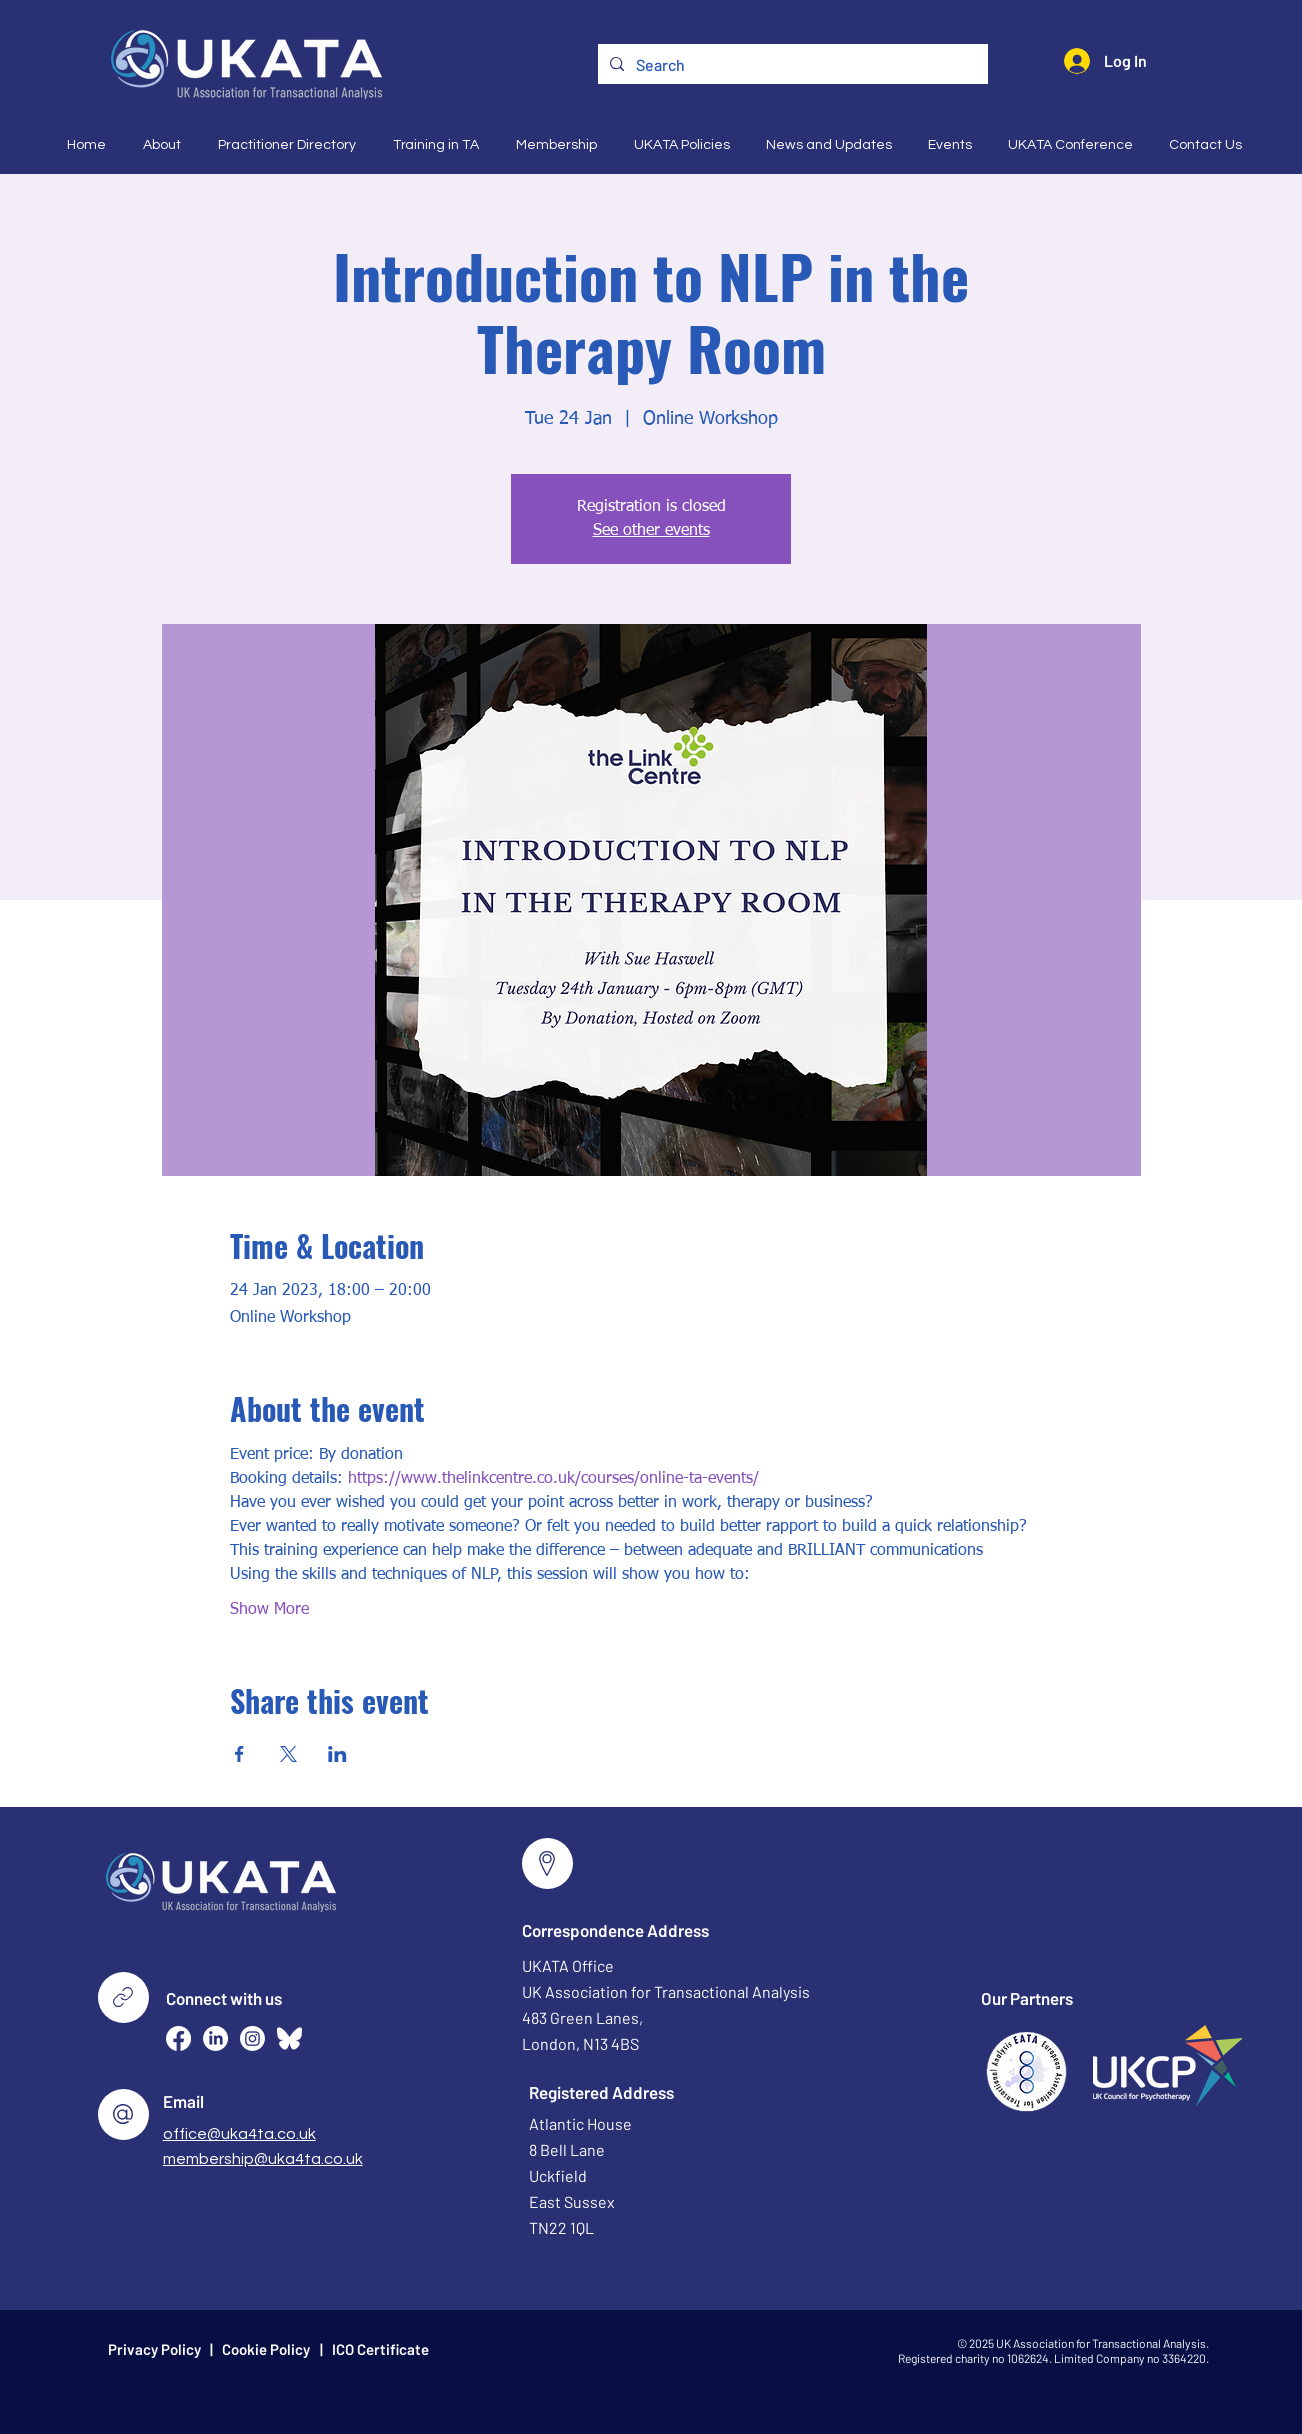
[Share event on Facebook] (239, 1754)
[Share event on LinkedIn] (337, 1754)
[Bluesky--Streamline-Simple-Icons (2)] (289, 2038)
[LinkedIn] (215, 2038)
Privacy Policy (154, 2349)
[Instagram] (252, 2038)
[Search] (791, 65)
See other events (651, 531)
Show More (269, 1610)
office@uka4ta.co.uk (239, 2134)
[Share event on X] (288, 1754)
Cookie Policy (266, 2349)
